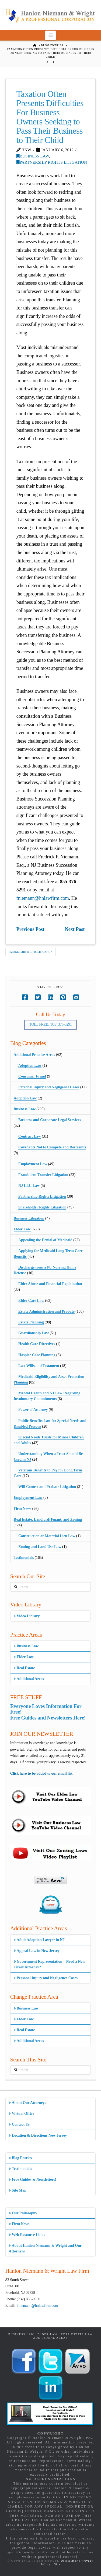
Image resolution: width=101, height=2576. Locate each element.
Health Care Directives (36, 1344)
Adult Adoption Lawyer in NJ (39, 1940)
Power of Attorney (33, 1410)
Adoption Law (29, 1065)
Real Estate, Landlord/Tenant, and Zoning (48, 1519)
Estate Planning (31, 1322)
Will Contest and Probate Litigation (47, 1487)
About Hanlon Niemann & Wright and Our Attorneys (45, 2248)
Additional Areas (29, 1679)
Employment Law (32, 1164)
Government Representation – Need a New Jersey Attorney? (49, 1964)
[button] (50, 35)
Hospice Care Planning (36, 1355)
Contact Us (19, 2124)
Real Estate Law (77, 2334)
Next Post (75, 929)
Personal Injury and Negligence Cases (48, 1087)
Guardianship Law (33, 1333)
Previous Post (30, 929)
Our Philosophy (23, 2213)
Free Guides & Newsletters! (32, 2180)
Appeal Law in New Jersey (37, 1951)
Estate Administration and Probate (46, 1311)
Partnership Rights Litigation (51, 162)
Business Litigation (29, 1218)
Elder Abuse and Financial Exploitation (50, 1284)
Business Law (32, 156)
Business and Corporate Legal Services (49, 1120)
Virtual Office (21, 2113)
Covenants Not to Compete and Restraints (52, 1147)
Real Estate (24, 1668)
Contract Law (29, 1136)
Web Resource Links (27, 2235)
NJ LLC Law (29, 1186)
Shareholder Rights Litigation (42, 1207)
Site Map (17, 2190)
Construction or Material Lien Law (46, 1536)
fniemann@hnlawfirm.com (42, 898)
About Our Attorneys (27, 2103)
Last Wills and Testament (38, 1366)
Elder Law (22, 1229)
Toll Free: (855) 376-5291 (50, 1024)
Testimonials (24, 1558)
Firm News (23, 1509)
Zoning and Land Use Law (39, 1547)
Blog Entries (20, 2158)
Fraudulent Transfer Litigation (43, 1175)
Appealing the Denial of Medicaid (45, 1240)
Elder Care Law (31, 1301)
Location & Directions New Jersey (38, 2135)
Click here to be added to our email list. (42, 1773)
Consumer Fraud (32, 1076)
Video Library (27, 1616)
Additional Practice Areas (34, 1055)
